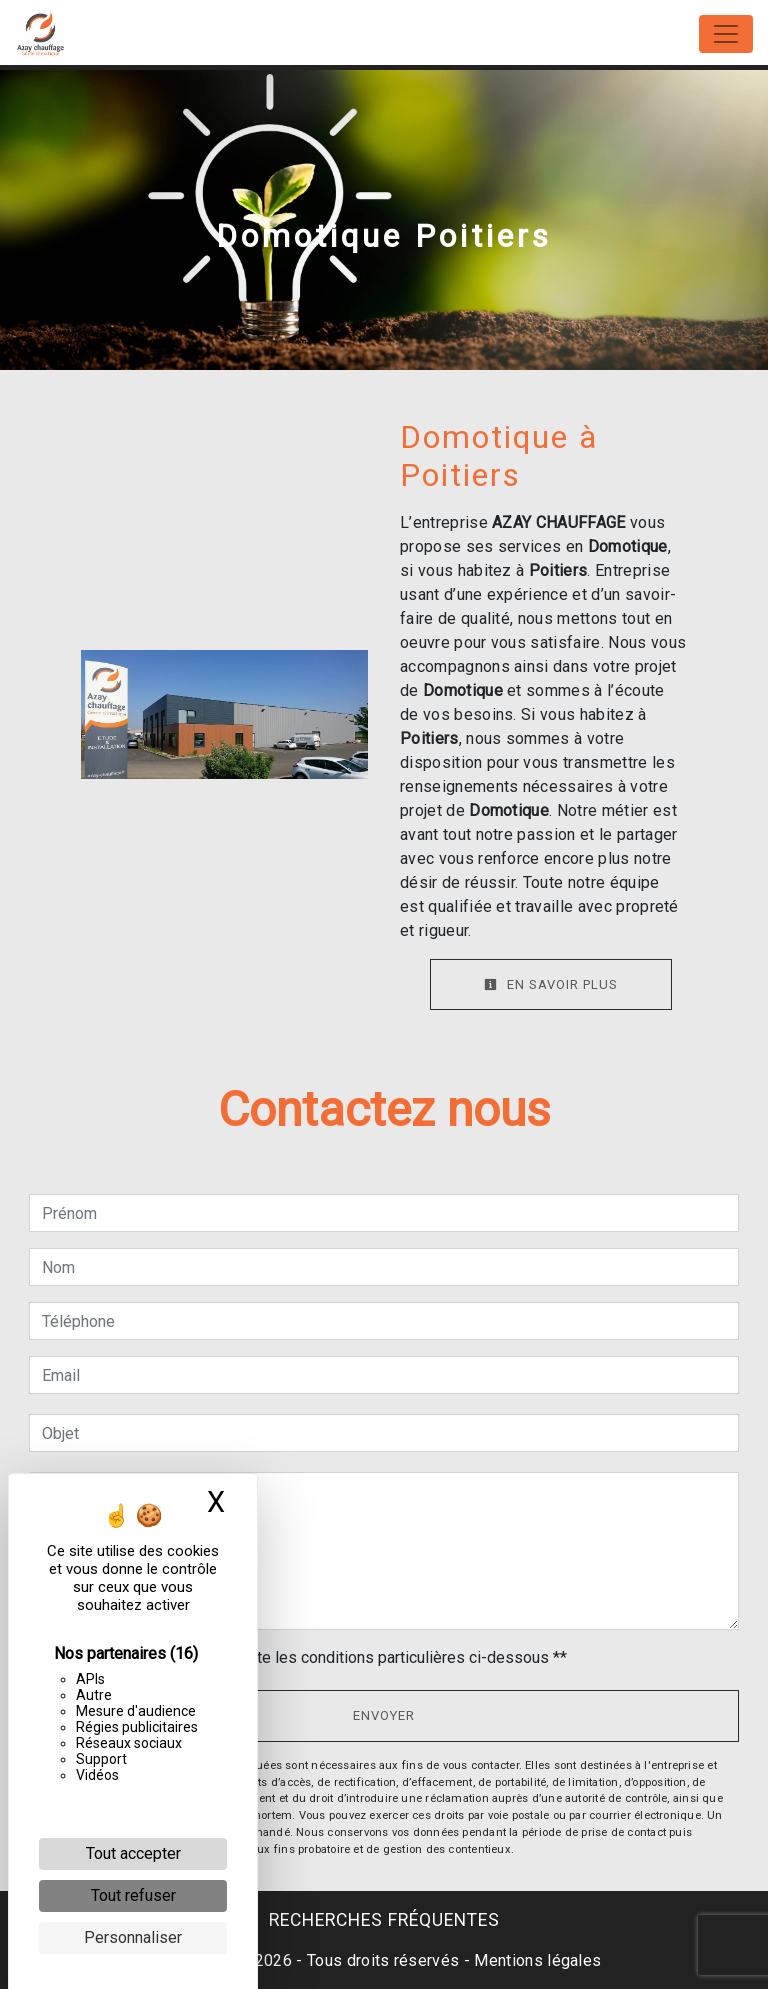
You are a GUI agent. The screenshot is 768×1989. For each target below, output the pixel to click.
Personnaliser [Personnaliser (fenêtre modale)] (133, 1937)
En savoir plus (551, 984)
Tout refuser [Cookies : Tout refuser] (133, 1895)
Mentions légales (535, 1960)
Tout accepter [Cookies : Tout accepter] (133, 1853)
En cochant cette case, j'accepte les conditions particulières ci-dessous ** (308, 1657)
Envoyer (384, 1715)
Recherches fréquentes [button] (384, 1920)
